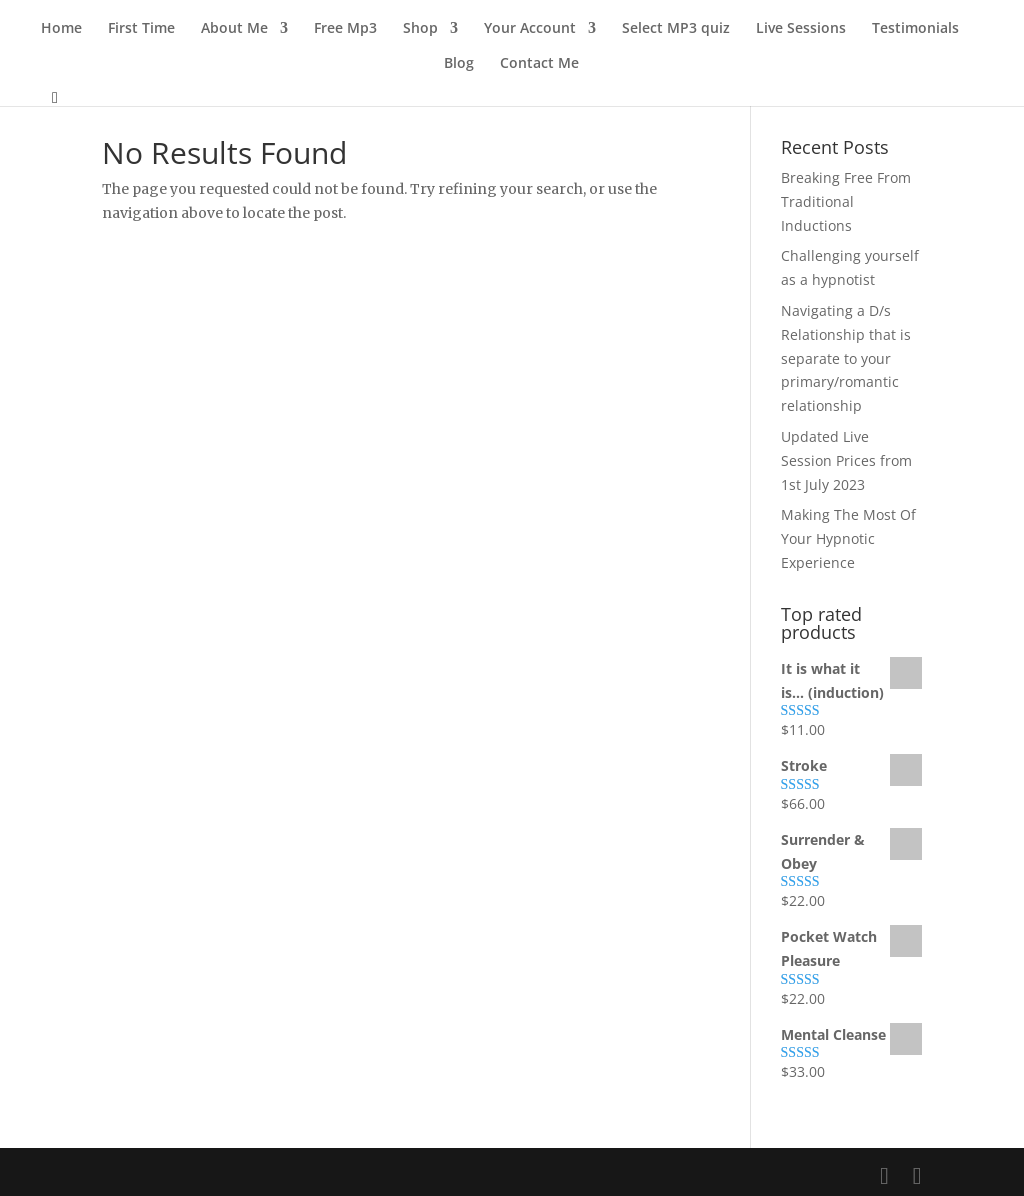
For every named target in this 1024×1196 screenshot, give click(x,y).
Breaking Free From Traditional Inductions (846, 201)
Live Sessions (801, 29)
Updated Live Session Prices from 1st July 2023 (846, 460)
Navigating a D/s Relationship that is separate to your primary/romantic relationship (846, 358)
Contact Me (539, 64)
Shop (420, 29)
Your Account (530, 29)
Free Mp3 (345, 29)
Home (61, 29)
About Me (234, 29)
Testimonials (915, 29)
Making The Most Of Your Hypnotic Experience (848, 538)
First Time (141, 29)
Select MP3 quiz (676, 29)
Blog (459, 64)
